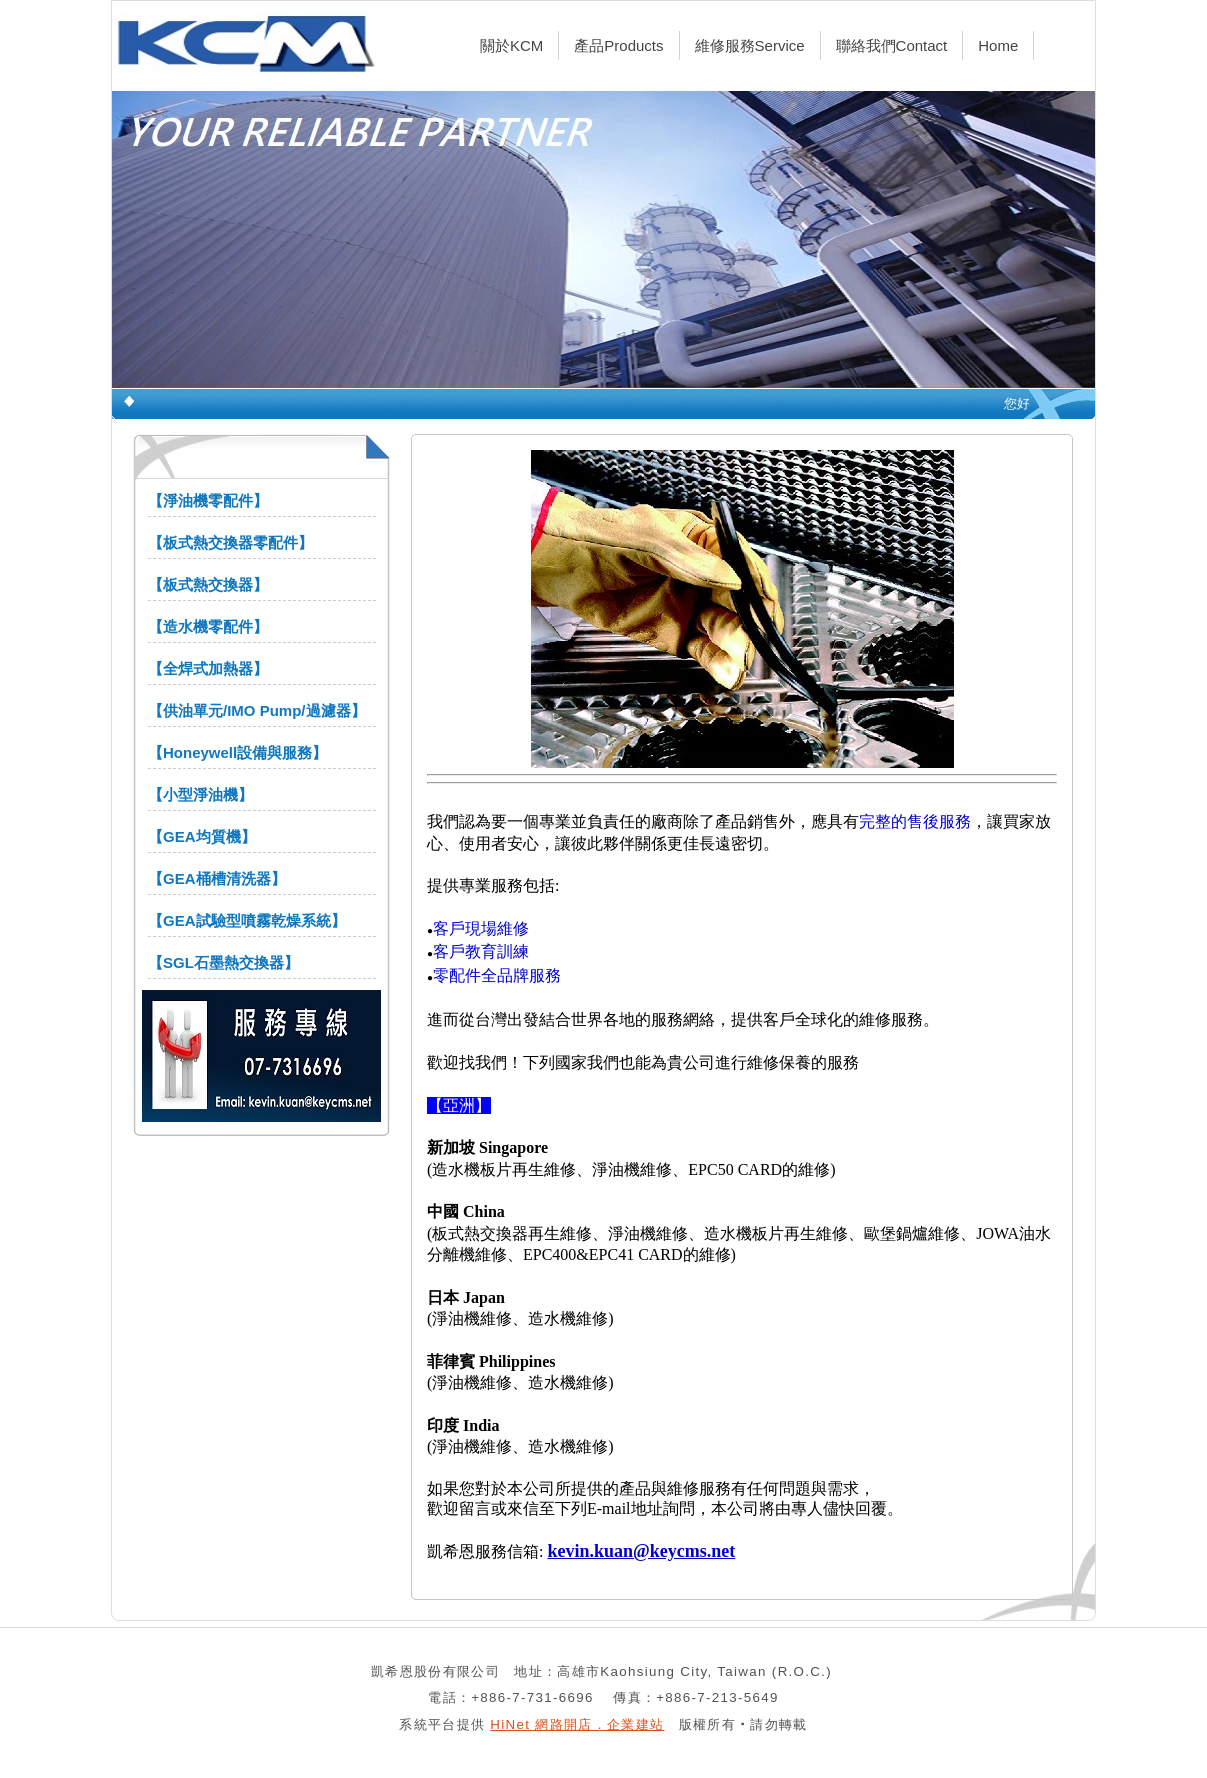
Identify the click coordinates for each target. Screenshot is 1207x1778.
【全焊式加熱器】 (208, 668)
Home (998, 45)
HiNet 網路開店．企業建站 (577, 1724)
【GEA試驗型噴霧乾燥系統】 (247, 920)
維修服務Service (750, 45)
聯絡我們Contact (892, 45)
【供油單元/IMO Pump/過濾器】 (257, 710)
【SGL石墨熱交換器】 (223, 962)
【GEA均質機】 (202, 836)
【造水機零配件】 (208, 626)
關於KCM (511, 45)
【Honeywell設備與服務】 (237, 752)
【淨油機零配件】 (208, 500)
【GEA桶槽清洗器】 (217, 878)
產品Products (618, 45)
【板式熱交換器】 (208, 584)
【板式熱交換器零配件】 (230, 542)
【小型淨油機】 (200, 794)
